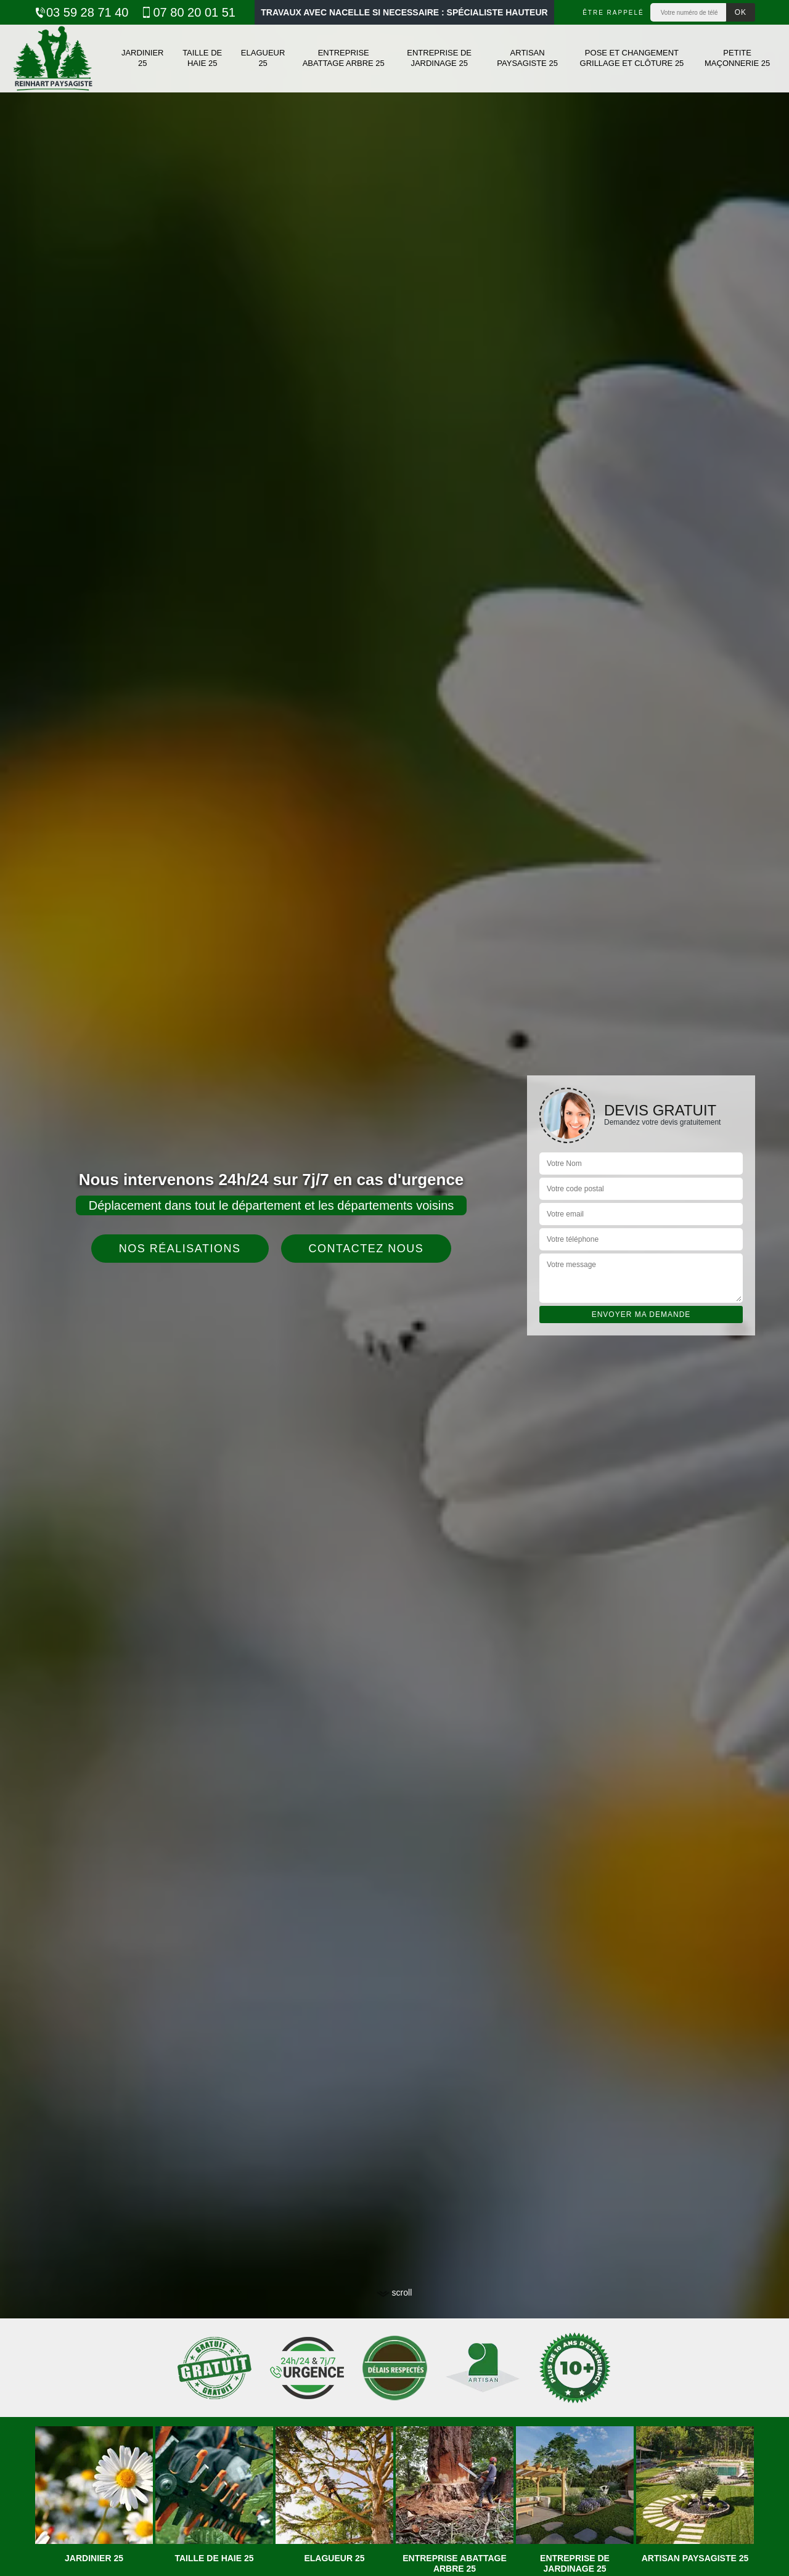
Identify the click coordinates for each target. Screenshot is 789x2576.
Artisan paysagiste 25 (527, 58)
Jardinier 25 (142, 58)
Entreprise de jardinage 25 (439, 58)
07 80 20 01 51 (188, 12)
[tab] (394, 1288)
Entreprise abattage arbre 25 (344, 58)
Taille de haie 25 (202, 58)
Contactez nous (366, 1248)
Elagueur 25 (263, 58)
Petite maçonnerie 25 (737, 58)
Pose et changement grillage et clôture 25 (632, 58)
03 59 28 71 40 (81, 12)
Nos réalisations (180, 1248)
